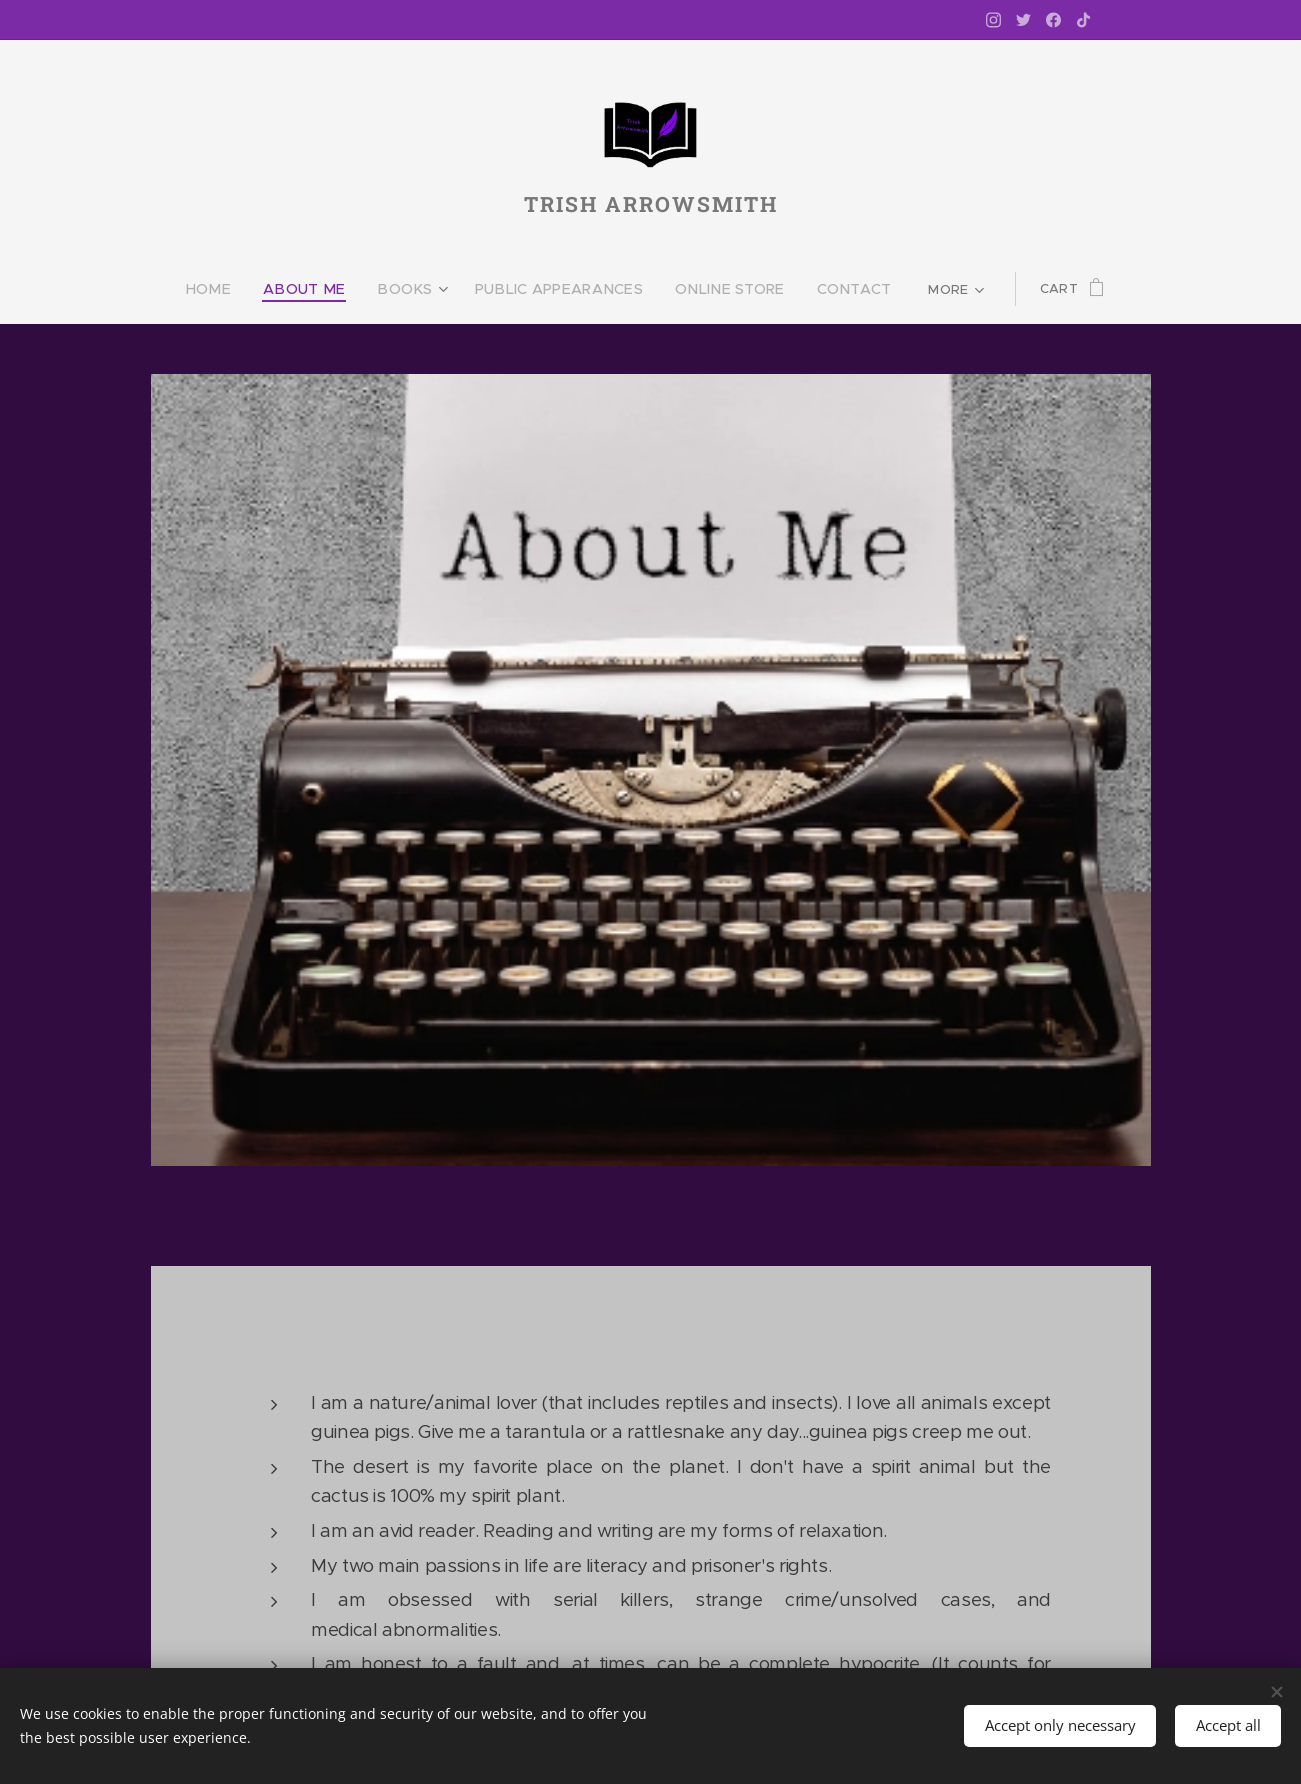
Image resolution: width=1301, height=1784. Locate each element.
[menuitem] (240, 289)
